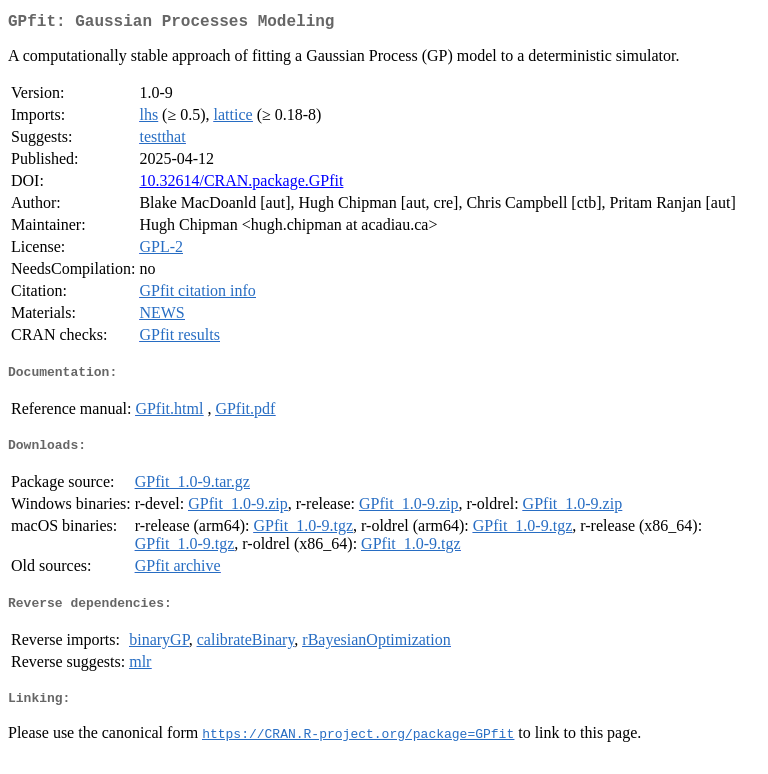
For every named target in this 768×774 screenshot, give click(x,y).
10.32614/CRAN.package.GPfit (241, 184)
